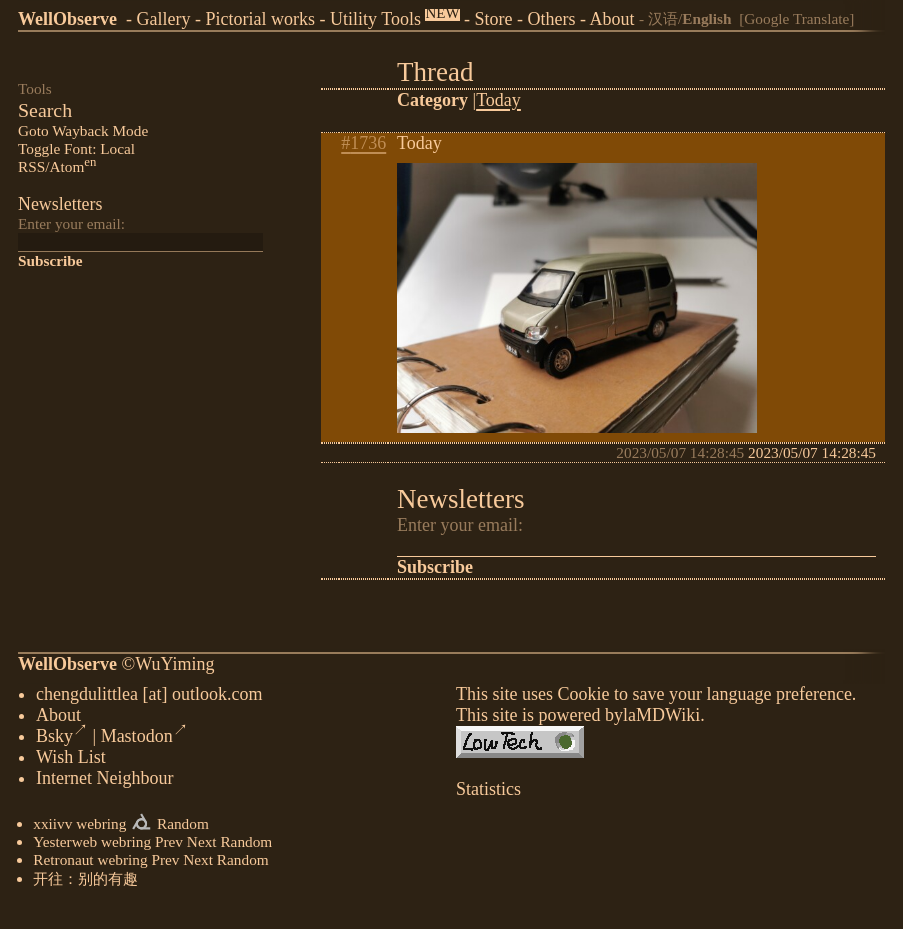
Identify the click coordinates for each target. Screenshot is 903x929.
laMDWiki (661, 719)
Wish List (71, 761)
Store (494, 19)
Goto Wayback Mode (83, 130)
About (612, 19)
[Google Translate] (796, 18)
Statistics (488, 793)
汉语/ (690, 18)
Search (45, 110)
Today (498, 100)
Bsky (62, 740)
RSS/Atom (57, 166)
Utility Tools (375, 19)
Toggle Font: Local (76, 148)
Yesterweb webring (92, 845)
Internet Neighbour (104, 782)
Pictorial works (260, 19)
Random (183, 827)
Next (202, 845)
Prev (169, 845)
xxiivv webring (79, 827)
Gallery (163, 19)
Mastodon (144, 740)
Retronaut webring (90, 863)
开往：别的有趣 (85, 882)
